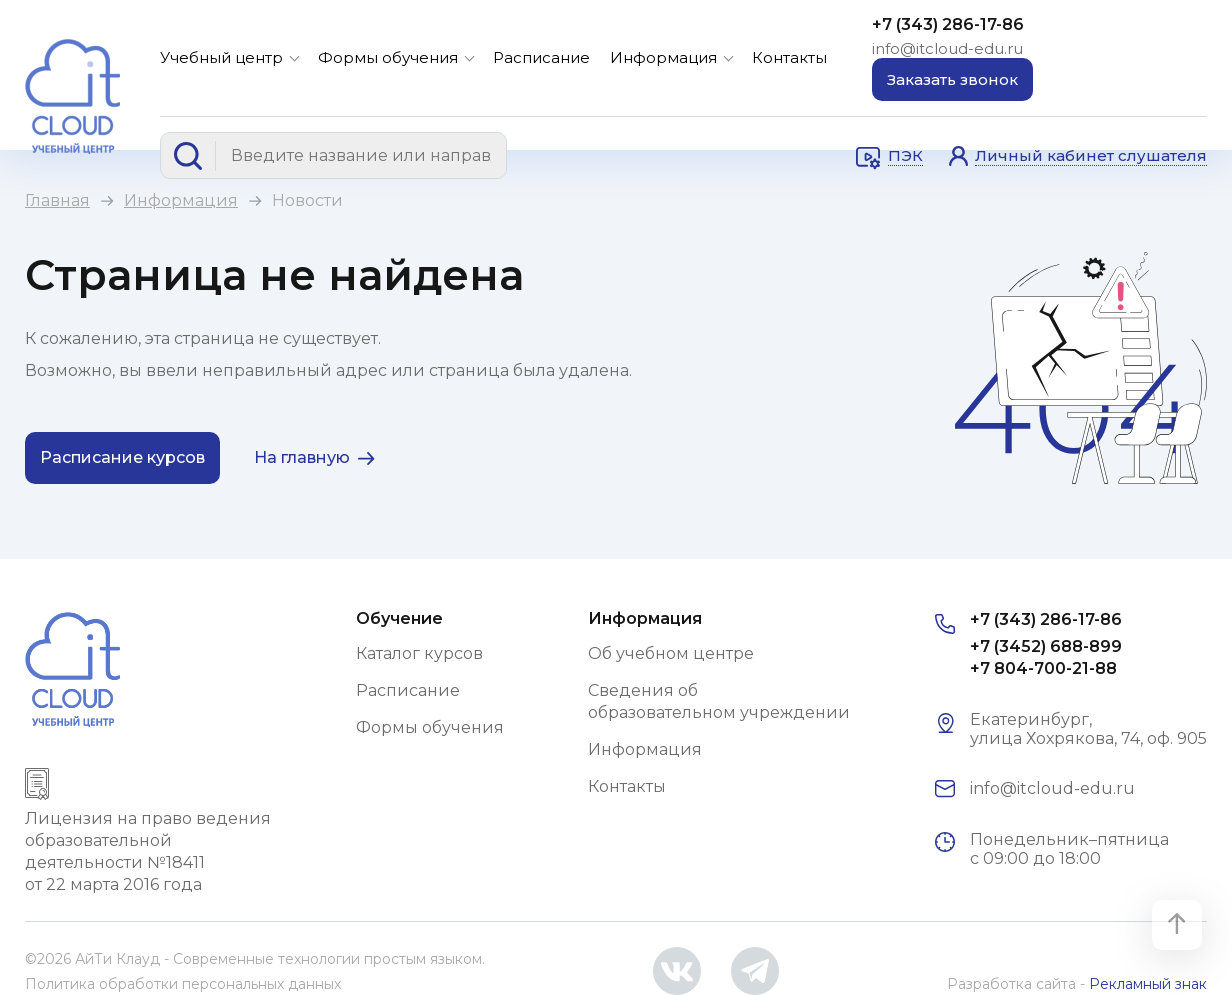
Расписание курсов (122, 457)
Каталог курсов (419, 653)
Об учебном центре (671, 653)
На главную (302, 457)
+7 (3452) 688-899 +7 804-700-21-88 (1046, 657)
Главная (57, 200)
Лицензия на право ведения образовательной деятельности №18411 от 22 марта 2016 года (148, 851)
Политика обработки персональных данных (183, 984)
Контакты (789, 57)
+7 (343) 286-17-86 (948, 24)
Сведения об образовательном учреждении (719, 701)
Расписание (541, 57)
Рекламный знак (1148, 984)
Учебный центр (221, 57)
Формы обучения (388, 57)
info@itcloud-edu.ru (947, 48)
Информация (663, 57)
